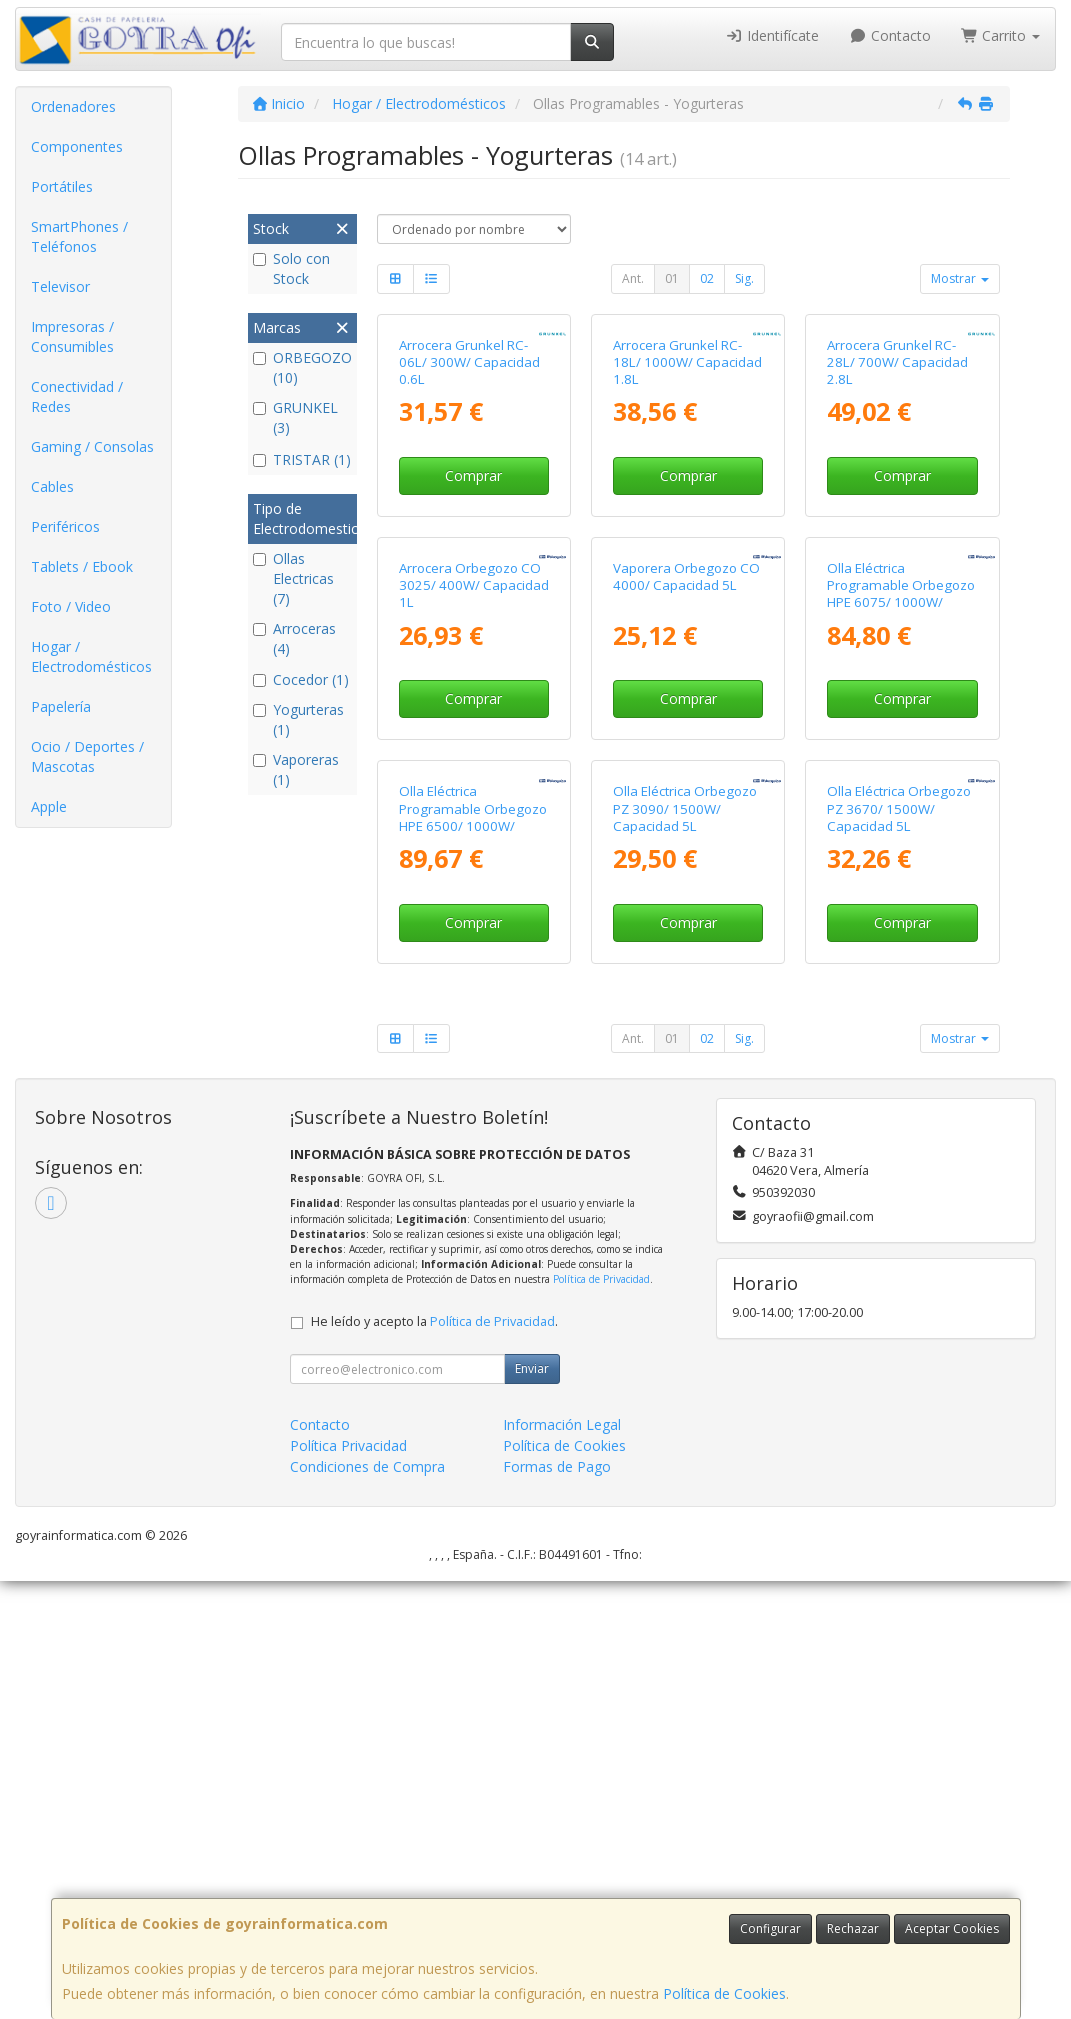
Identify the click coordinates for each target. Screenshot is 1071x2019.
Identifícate (773, 35)
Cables (52, 486)
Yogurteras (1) (298, 719)
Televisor (60, 286)
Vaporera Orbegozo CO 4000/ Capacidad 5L (686, 868)
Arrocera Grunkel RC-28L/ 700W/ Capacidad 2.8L (897, 508)
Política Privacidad (348, 1883)
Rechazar (853, 1928)
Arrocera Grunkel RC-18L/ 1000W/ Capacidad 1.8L (687, 508)
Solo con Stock (291, 268)
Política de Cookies (724, 1993)
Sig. (744, 278)
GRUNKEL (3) (295, 417)
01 (672, 278)
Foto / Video (71, 606)
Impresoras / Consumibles (72, 336)
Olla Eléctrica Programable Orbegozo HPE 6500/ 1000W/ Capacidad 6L (473, 1255)
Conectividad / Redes (77, 396)
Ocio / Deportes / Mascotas (87, 756)
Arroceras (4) (294, 638)
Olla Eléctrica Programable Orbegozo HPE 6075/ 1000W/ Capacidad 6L (901, 886)
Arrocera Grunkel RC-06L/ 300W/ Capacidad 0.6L (469, 508)
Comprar (473, 621)
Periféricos (65, 526)
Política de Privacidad (601, 1717)
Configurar (770, 1928)
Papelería (61, 706)
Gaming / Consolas (92, 446)
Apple (49, 806)
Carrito (1001, 35)
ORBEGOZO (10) (302, 367)
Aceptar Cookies (952, 1928)
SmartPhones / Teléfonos (79, 236)
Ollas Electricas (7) (293, 578)
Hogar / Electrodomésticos (91, 656)
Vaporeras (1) (296, 769)
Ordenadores (73, 106)
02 (707, 278)
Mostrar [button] (960, 278)
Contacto (890, 35)
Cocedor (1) (301, 679)
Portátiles (62, 186)
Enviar (532, 1806)
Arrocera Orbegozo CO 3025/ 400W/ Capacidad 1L (474, 877)
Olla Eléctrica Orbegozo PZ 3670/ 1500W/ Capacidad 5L (899, 1246)
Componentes (77, 146)
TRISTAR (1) (302, 459)
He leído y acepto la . (434, 1759)
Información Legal (562, 1862)
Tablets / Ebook (82, 566)
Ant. (633, 278)
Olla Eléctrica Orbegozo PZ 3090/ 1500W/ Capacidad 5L (685, 1246)
